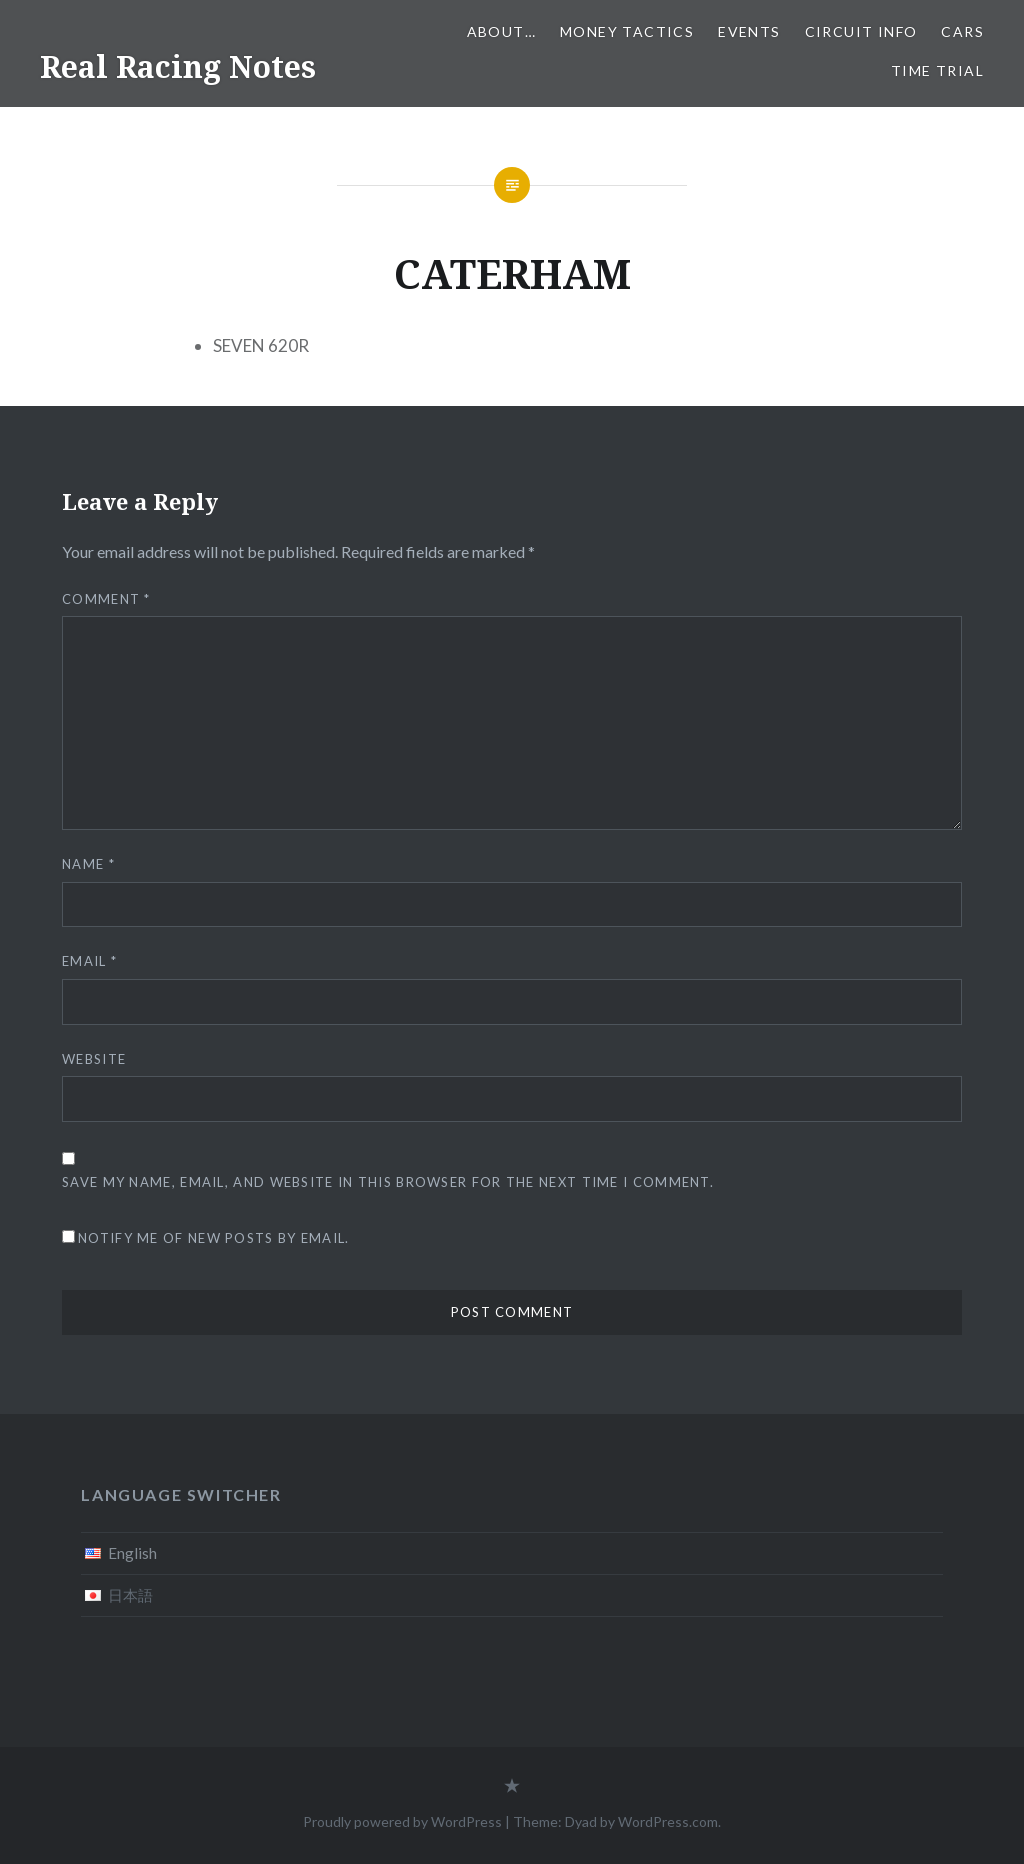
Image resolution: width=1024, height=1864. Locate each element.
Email (89, 961)
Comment (106, 599)
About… (501, 31)
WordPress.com (668, 1821)
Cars (962, 31)
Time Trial (937, 70)
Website (94, 1059)
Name (88, 864)
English (132, 1553)
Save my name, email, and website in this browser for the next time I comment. (388, 1182)
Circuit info (861, 31)
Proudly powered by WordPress (402, 1821)
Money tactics (627, 31)
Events (749, 31)
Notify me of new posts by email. (214, 1238)
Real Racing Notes (178, 66)
